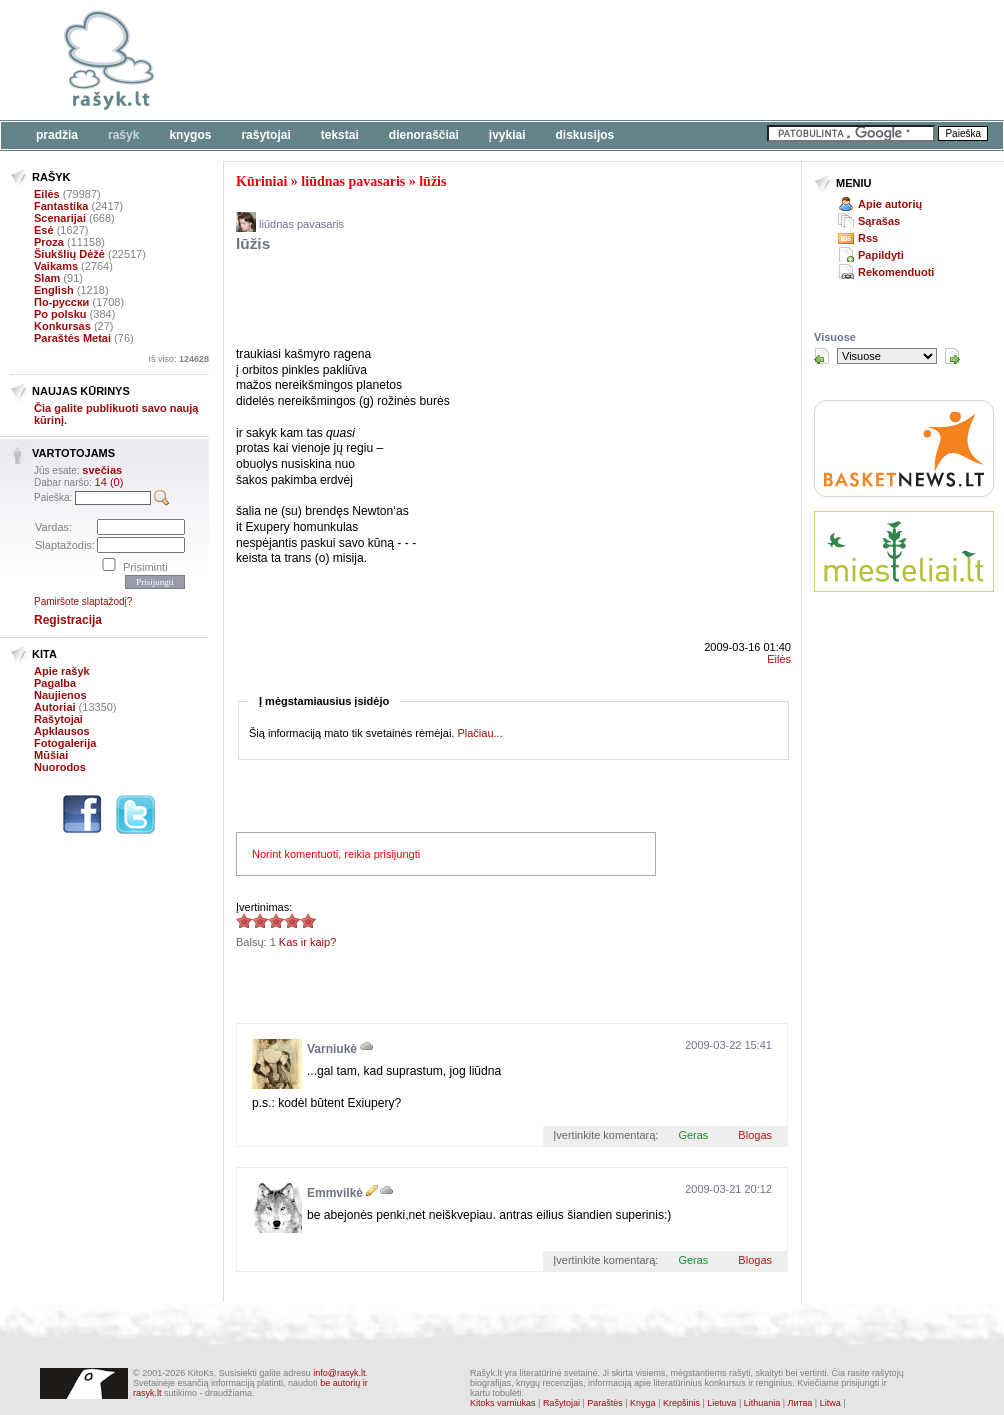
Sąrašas (879, 221)
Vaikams (56, 266)
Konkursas (62, 326)
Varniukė (332, 1049)
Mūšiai (51, 755)
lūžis (432, 181)
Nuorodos (60, 767)
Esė (44, 230)
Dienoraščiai (424, 135)
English (54, 290)
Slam (47, 278)
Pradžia (57, 135)
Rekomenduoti (896, 272)
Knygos (190, 135)
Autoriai (55, 707)
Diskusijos (585, 135)
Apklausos (62, 731)
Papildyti (881, 255)
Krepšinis (681, 1403)
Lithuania (762, 1403)
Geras (693, 1135)
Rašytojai (265, 135)
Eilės (47, 194)
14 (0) (109, 482)
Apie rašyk (62, 671)
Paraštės (605, 1403)
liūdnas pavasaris (353, 181)
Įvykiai (507, 135)
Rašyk (123, 135)
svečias (102, 470)
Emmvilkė (335, 1193)
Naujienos (60, 695)
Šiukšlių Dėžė (69, 254)
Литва (800, 1403)
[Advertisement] (615, 60)
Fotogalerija (65, 743)
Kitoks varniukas (503, 1403)
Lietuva (721, 1403)
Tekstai (340, 135)
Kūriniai (261, 181)
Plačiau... (479, 733)
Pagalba (55, 683)
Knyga (643, 1403)
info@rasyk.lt (339, 1373)
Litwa (830, 1403)
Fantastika (61, 206)
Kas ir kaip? (307, 942)
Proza (49, 242)
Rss (868, 238)
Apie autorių (890, 204)
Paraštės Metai (72, 338)
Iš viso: (178, 359)
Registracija (68, 620)
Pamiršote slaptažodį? (83, 601)
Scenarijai (60, 218)
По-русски (61, 302)
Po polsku (60, 314)
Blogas (755, 1135)
